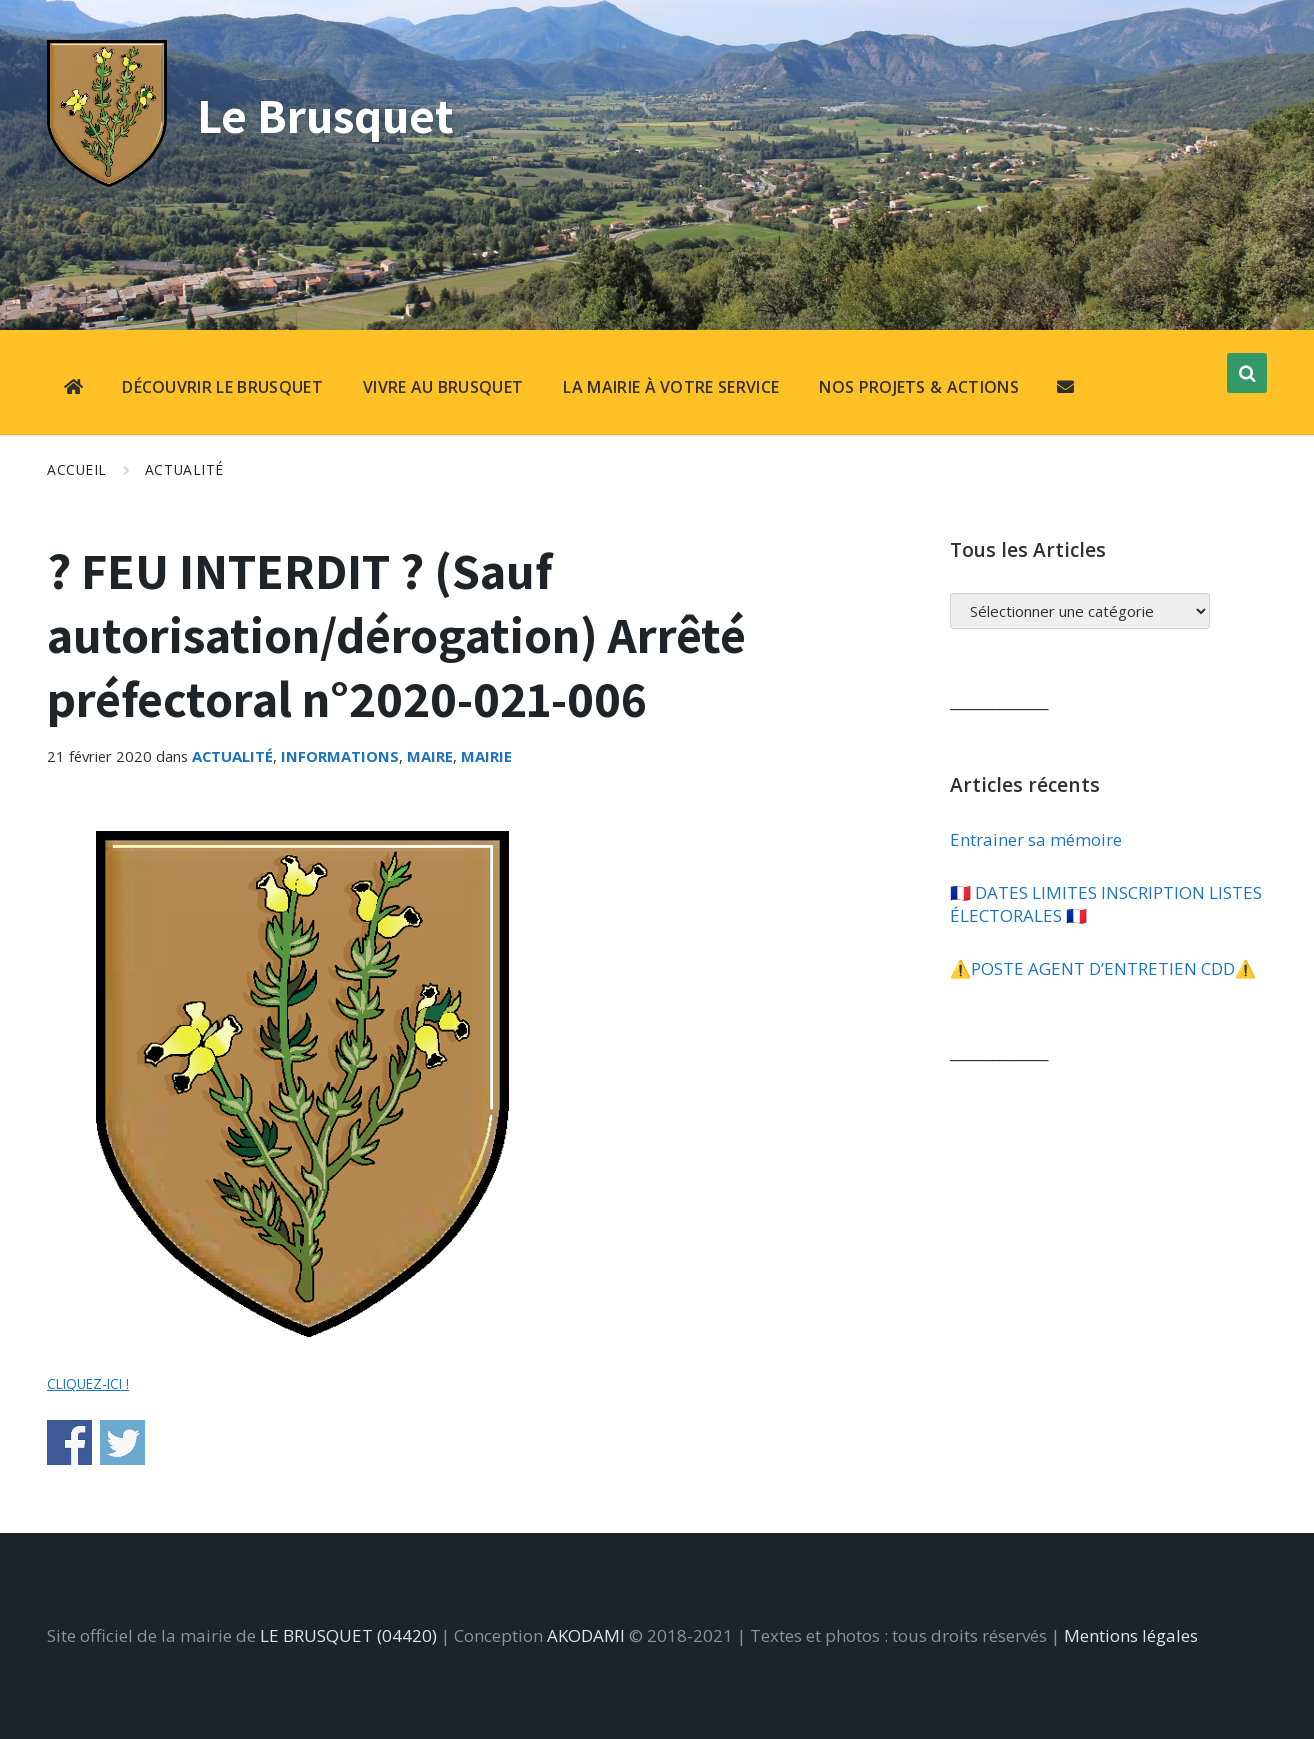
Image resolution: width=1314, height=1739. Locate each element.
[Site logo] (107, 180)
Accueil (77, 469)
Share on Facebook (69, 1442)
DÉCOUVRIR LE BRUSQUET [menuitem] (222, 387)
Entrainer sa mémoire (1036, 839)
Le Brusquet (330, 114)
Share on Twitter (122, 1442)
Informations (340, 756)
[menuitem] (73, 389)
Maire (430, 756)
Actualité (184, 469)
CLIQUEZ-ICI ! (88, 1383)
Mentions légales (1131, 1635)
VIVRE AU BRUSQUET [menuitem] (443, 387)
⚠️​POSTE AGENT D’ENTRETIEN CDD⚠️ (1103, 968)
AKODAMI (586, 1635)
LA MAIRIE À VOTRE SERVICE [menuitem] (671, 387)
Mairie (486, 756)
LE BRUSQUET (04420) (348, 1635)
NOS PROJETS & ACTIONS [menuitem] (919, 387)
